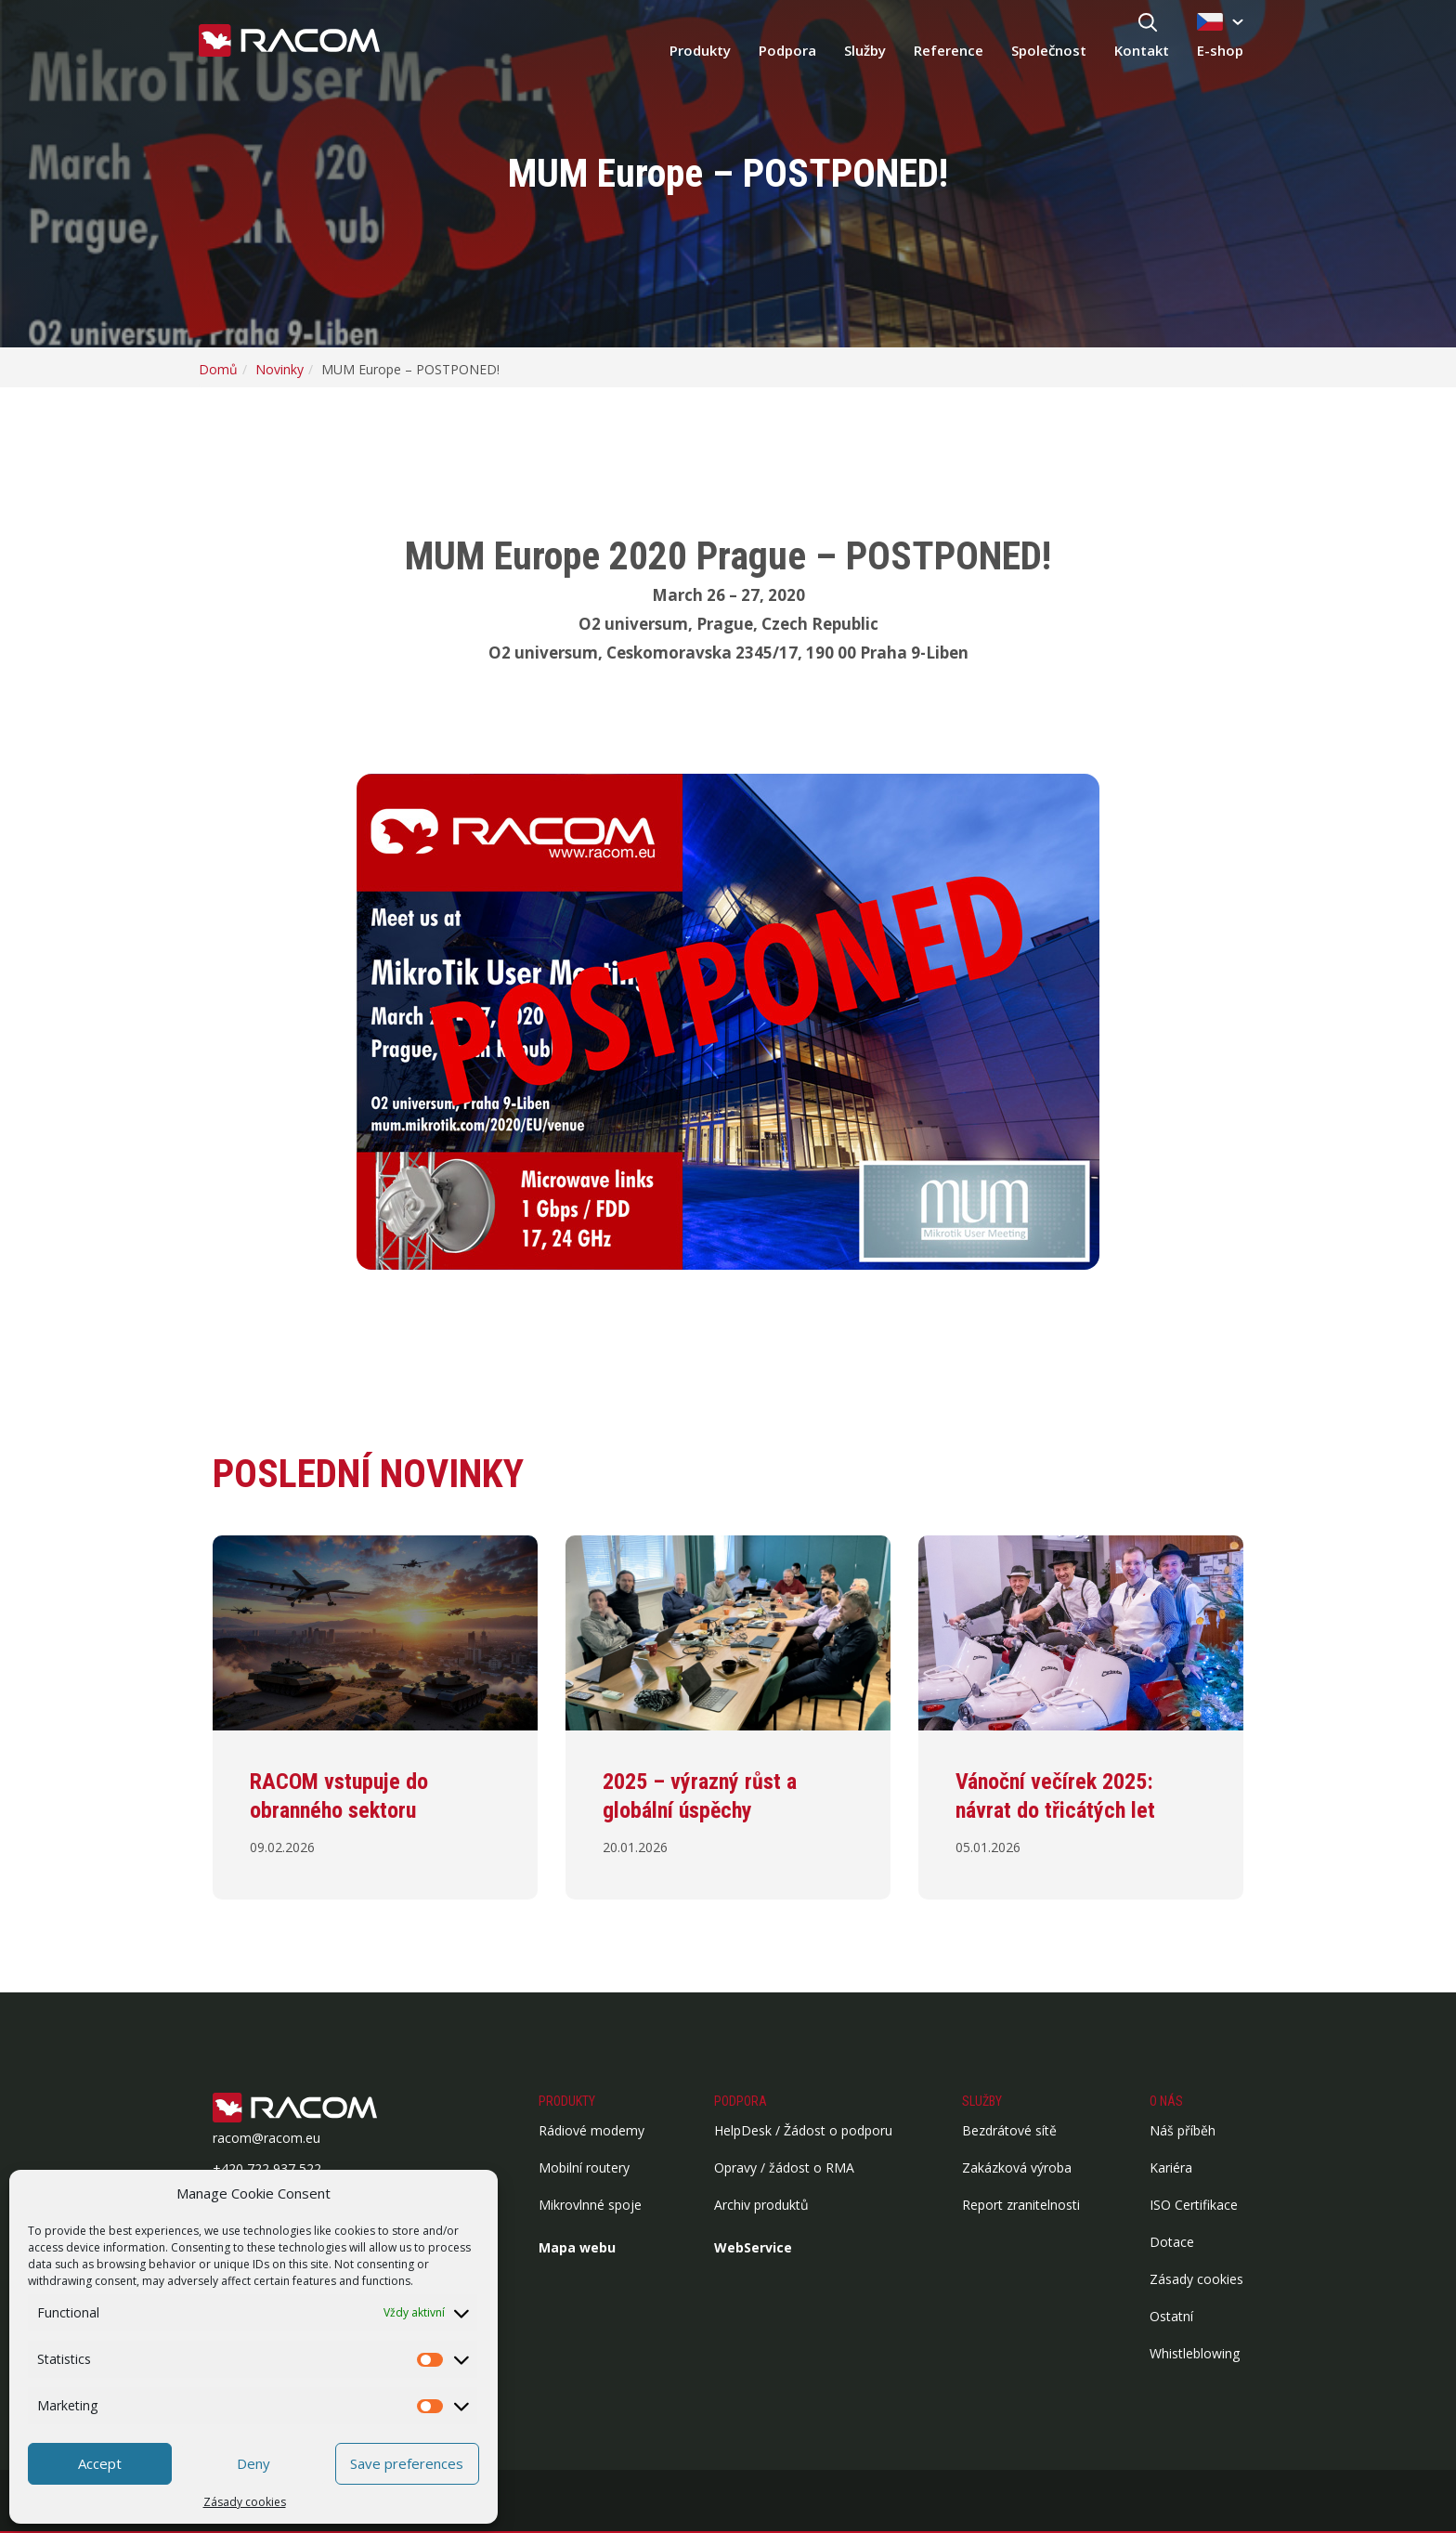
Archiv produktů (761, 2204)
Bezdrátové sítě (1009, 2130)
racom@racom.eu (266, 2138)
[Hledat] (1148, 23)
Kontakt (1141, 50)
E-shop (1220, 50)
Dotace (1172, 2242)
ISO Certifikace (1194, 2204)
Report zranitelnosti (1021, 2204)
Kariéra (1171, 2167)
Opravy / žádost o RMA (784, 2167)
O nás (1166, 2101)
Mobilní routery (584, 2167)
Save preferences (406, 2463)
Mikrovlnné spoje (590, 2204)
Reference (948, 50)
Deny (253, 2463)
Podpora (787, 50)
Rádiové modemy (591, 2130)
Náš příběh (1183, 2130)
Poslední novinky (368, 1473)
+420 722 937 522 (267, 2168)
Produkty (700, 50)
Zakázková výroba (1017, 2167)
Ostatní (1171, 2316)
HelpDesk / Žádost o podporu (803, 2130)
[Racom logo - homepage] (289, 41)
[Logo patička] (324, 2109)
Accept (100, 2463)
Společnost (1048, 50)
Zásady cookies (244, 2502)
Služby (865, 50)
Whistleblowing (1195, 2353)
